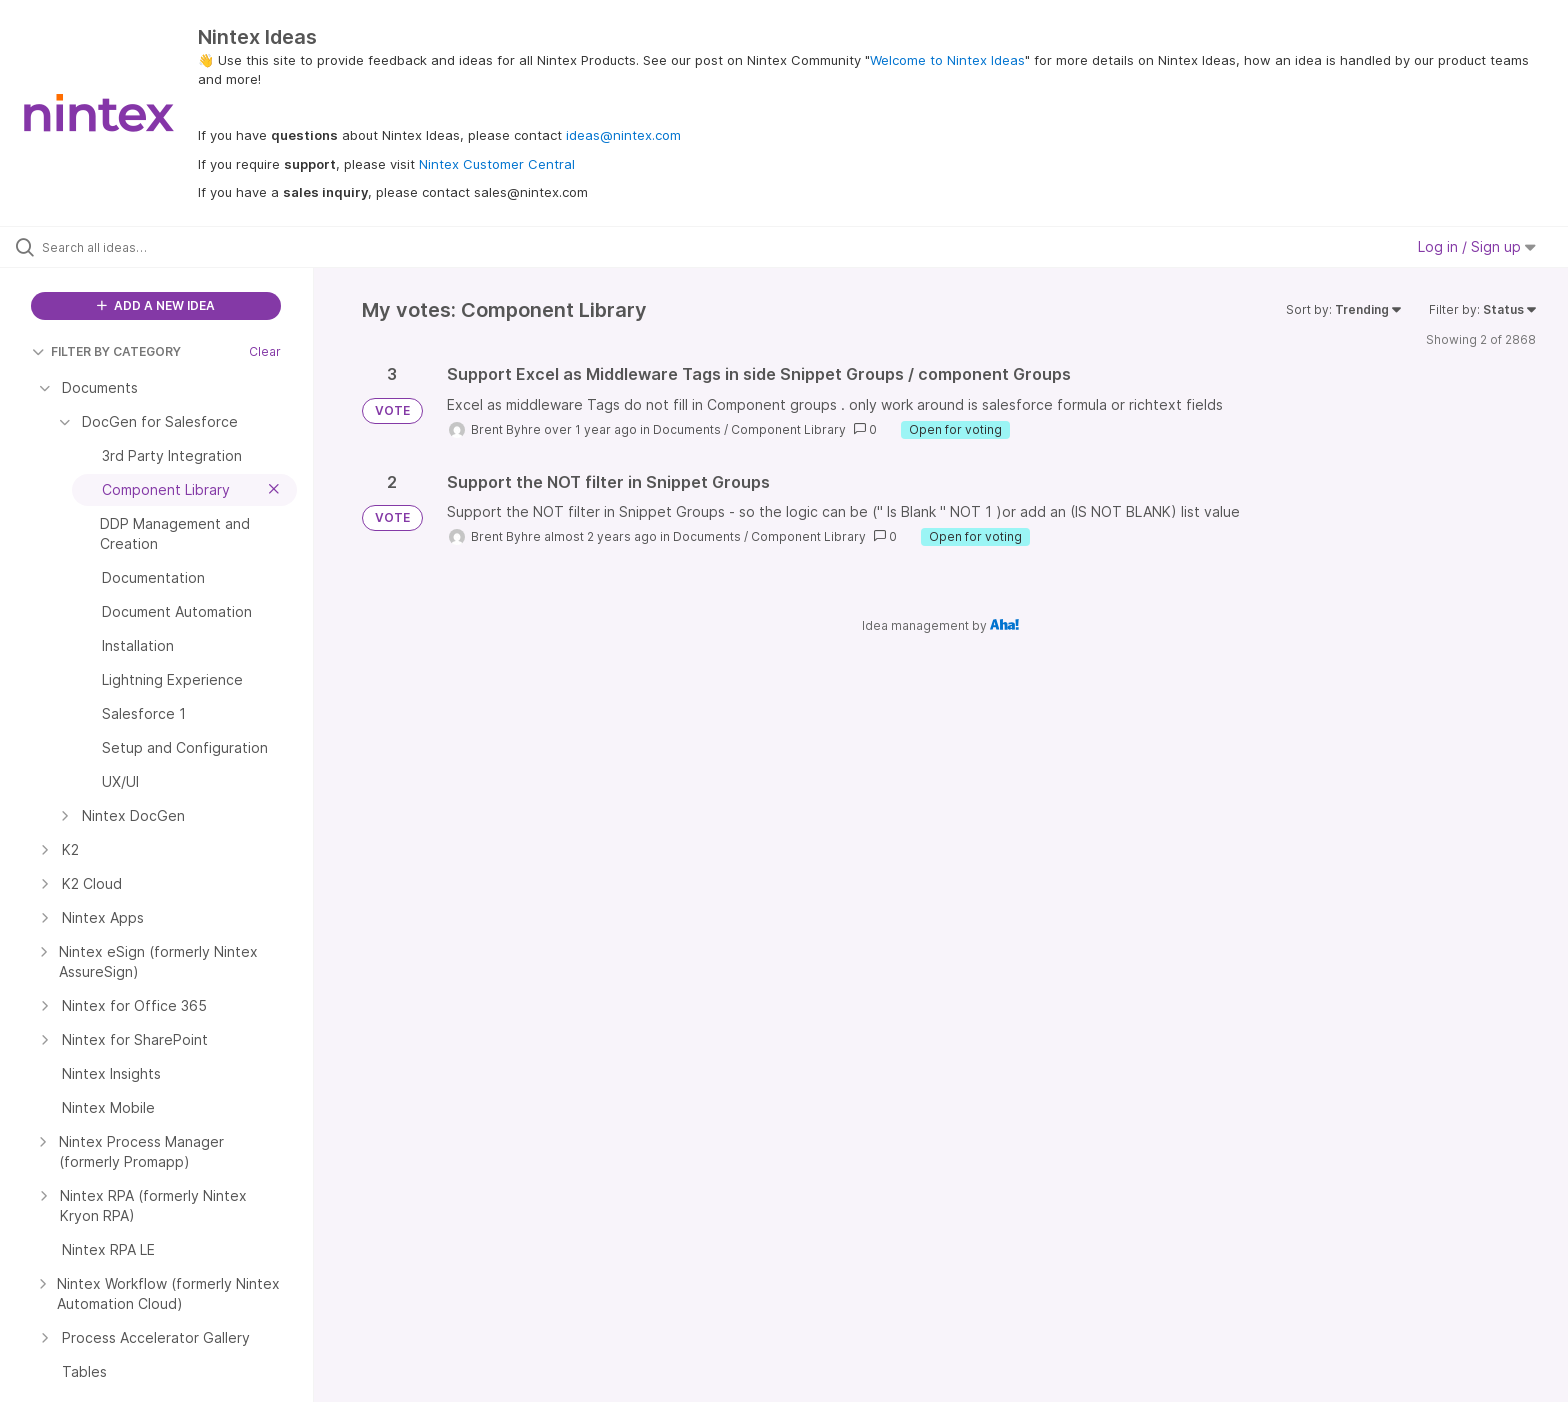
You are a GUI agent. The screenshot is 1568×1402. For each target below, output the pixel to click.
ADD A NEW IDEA (156, 305)
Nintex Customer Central (497, 164)
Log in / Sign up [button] (1477, 246)
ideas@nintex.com (623, 135)
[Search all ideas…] (182, 247)
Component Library (788, 429)
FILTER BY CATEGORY (106, 351)
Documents (687, 429)
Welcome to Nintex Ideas (947, 60)
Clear (265, 351)
